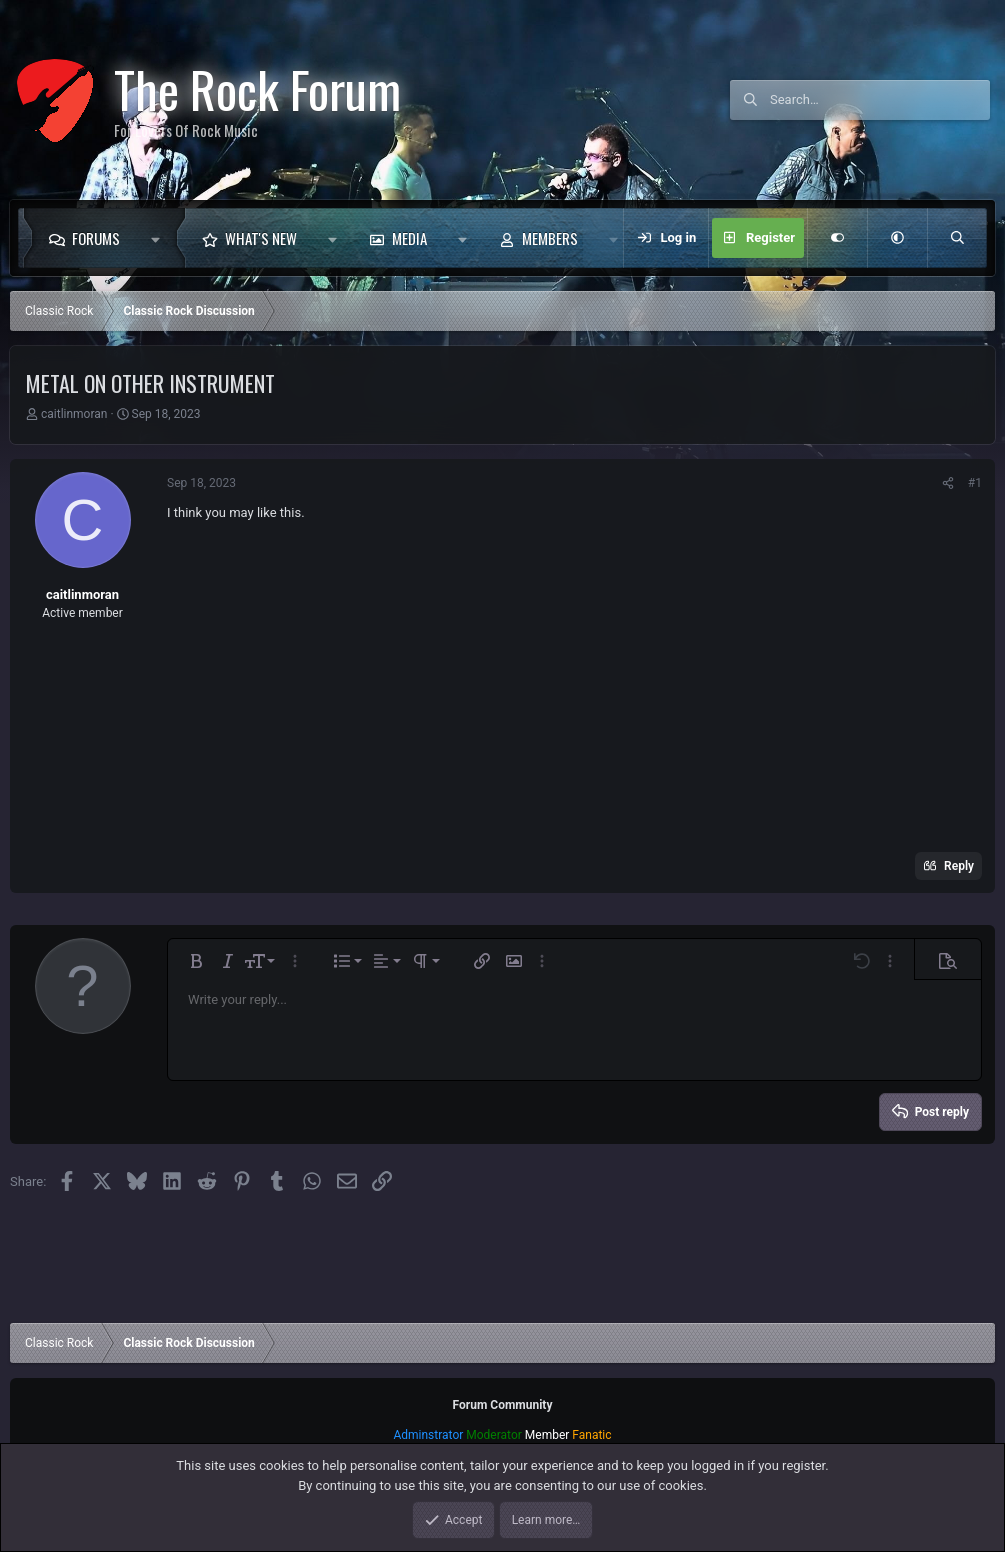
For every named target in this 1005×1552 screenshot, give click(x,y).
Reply (959, 866)
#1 (975, 483)
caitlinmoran (74, 414)
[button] (160, 238)
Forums (96, 238)
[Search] (880, 100)
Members (550, 238)
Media (409, 238)
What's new (261, 238)
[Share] (948, 483)
